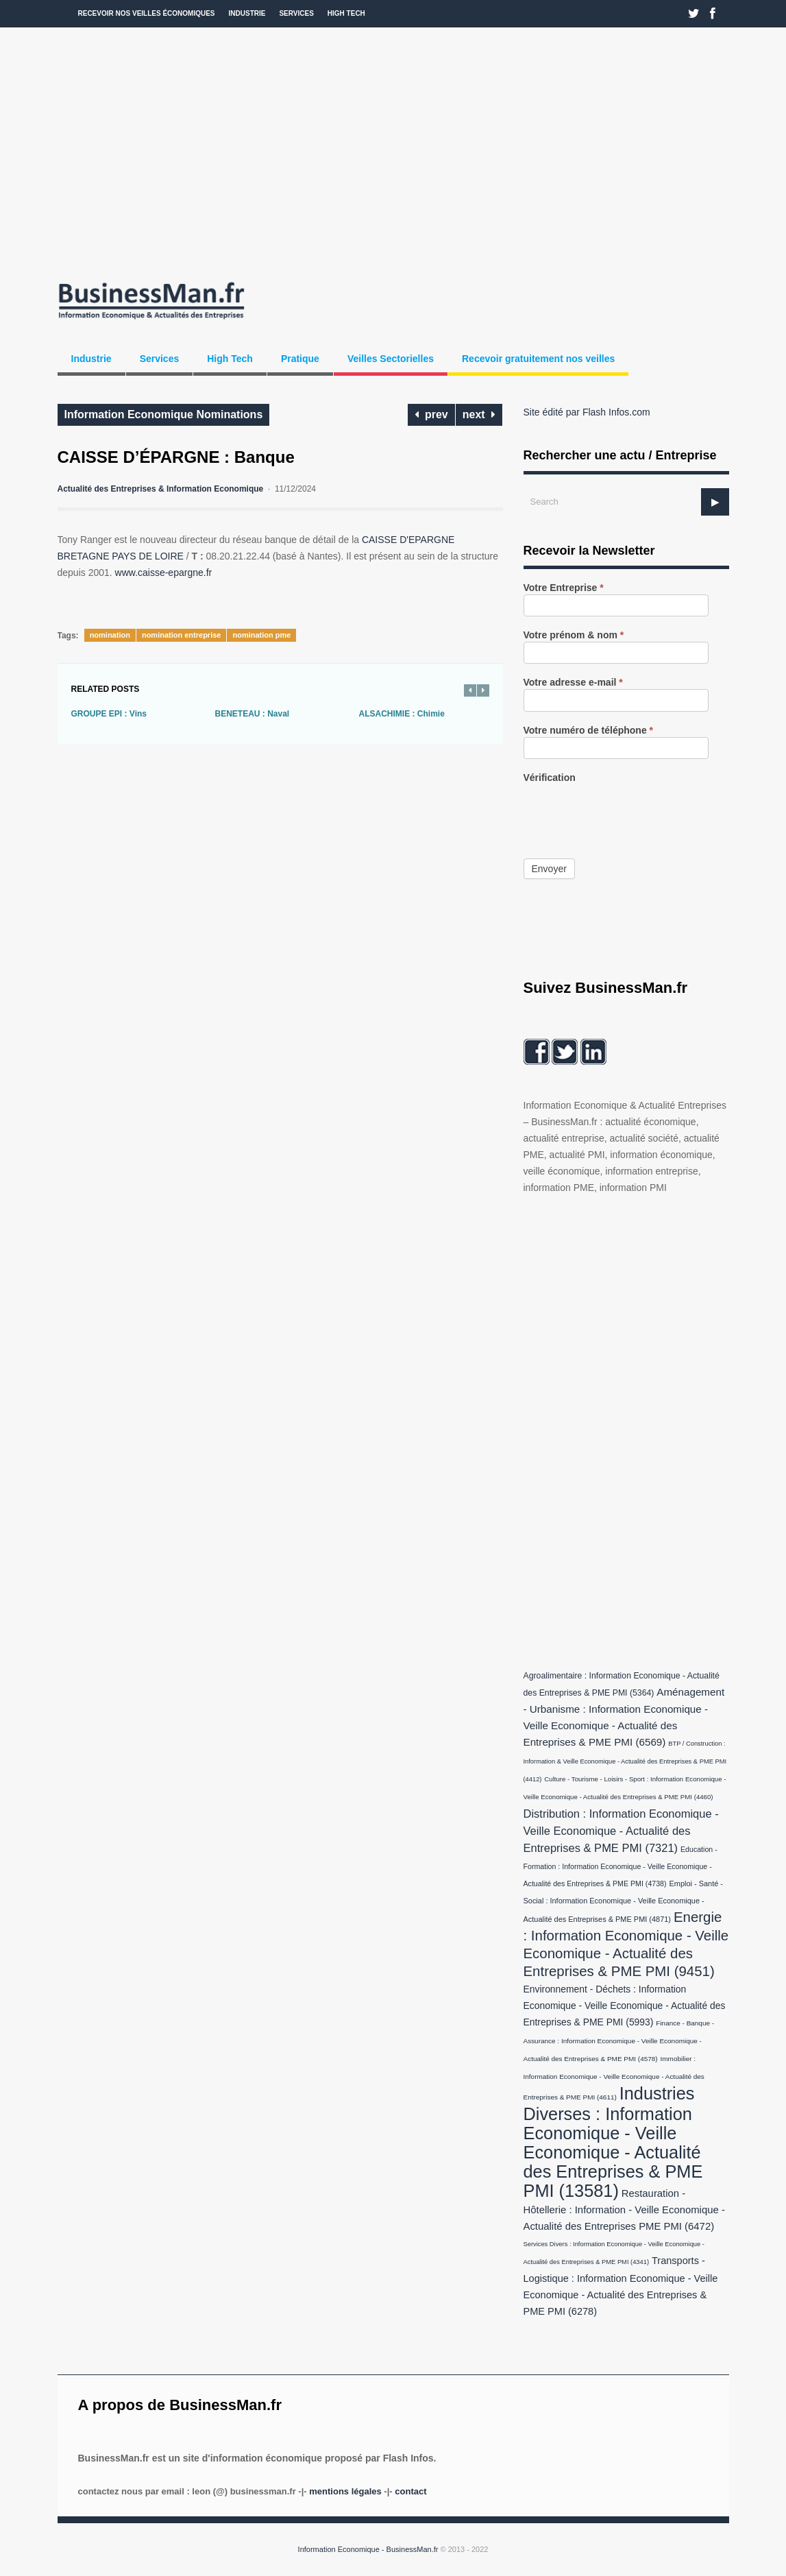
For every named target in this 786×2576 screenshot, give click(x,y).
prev (431, 414)
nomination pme (261, 635)
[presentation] (628, 811)
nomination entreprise (181, 635)
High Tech (346, 13)
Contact (410, 2491)
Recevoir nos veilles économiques (146, 13)
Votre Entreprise (564, 588)
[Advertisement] (393, 151)
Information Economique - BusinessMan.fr (368, 2549)
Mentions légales (345, 2491)
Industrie (247, 13)
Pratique (300, 358)
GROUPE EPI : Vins (109, 714)
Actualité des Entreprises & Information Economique (161, 489)
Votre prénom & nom (574, 635)
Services (296, 13)
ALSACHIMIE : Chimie (402, 714)
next (479, 414)
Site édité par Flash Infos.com (587, 412)
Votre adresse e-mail (573, 682)
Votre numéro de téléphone (589, 730)
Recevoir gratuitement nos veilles (538, 358)
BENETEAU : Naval (252, 714)
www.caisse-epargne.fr (163, 572)
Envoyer (549, 868)
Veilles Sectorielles (390, 358)
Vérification (550, 778)
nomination (110, 635)
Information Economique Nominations (163, 414)
